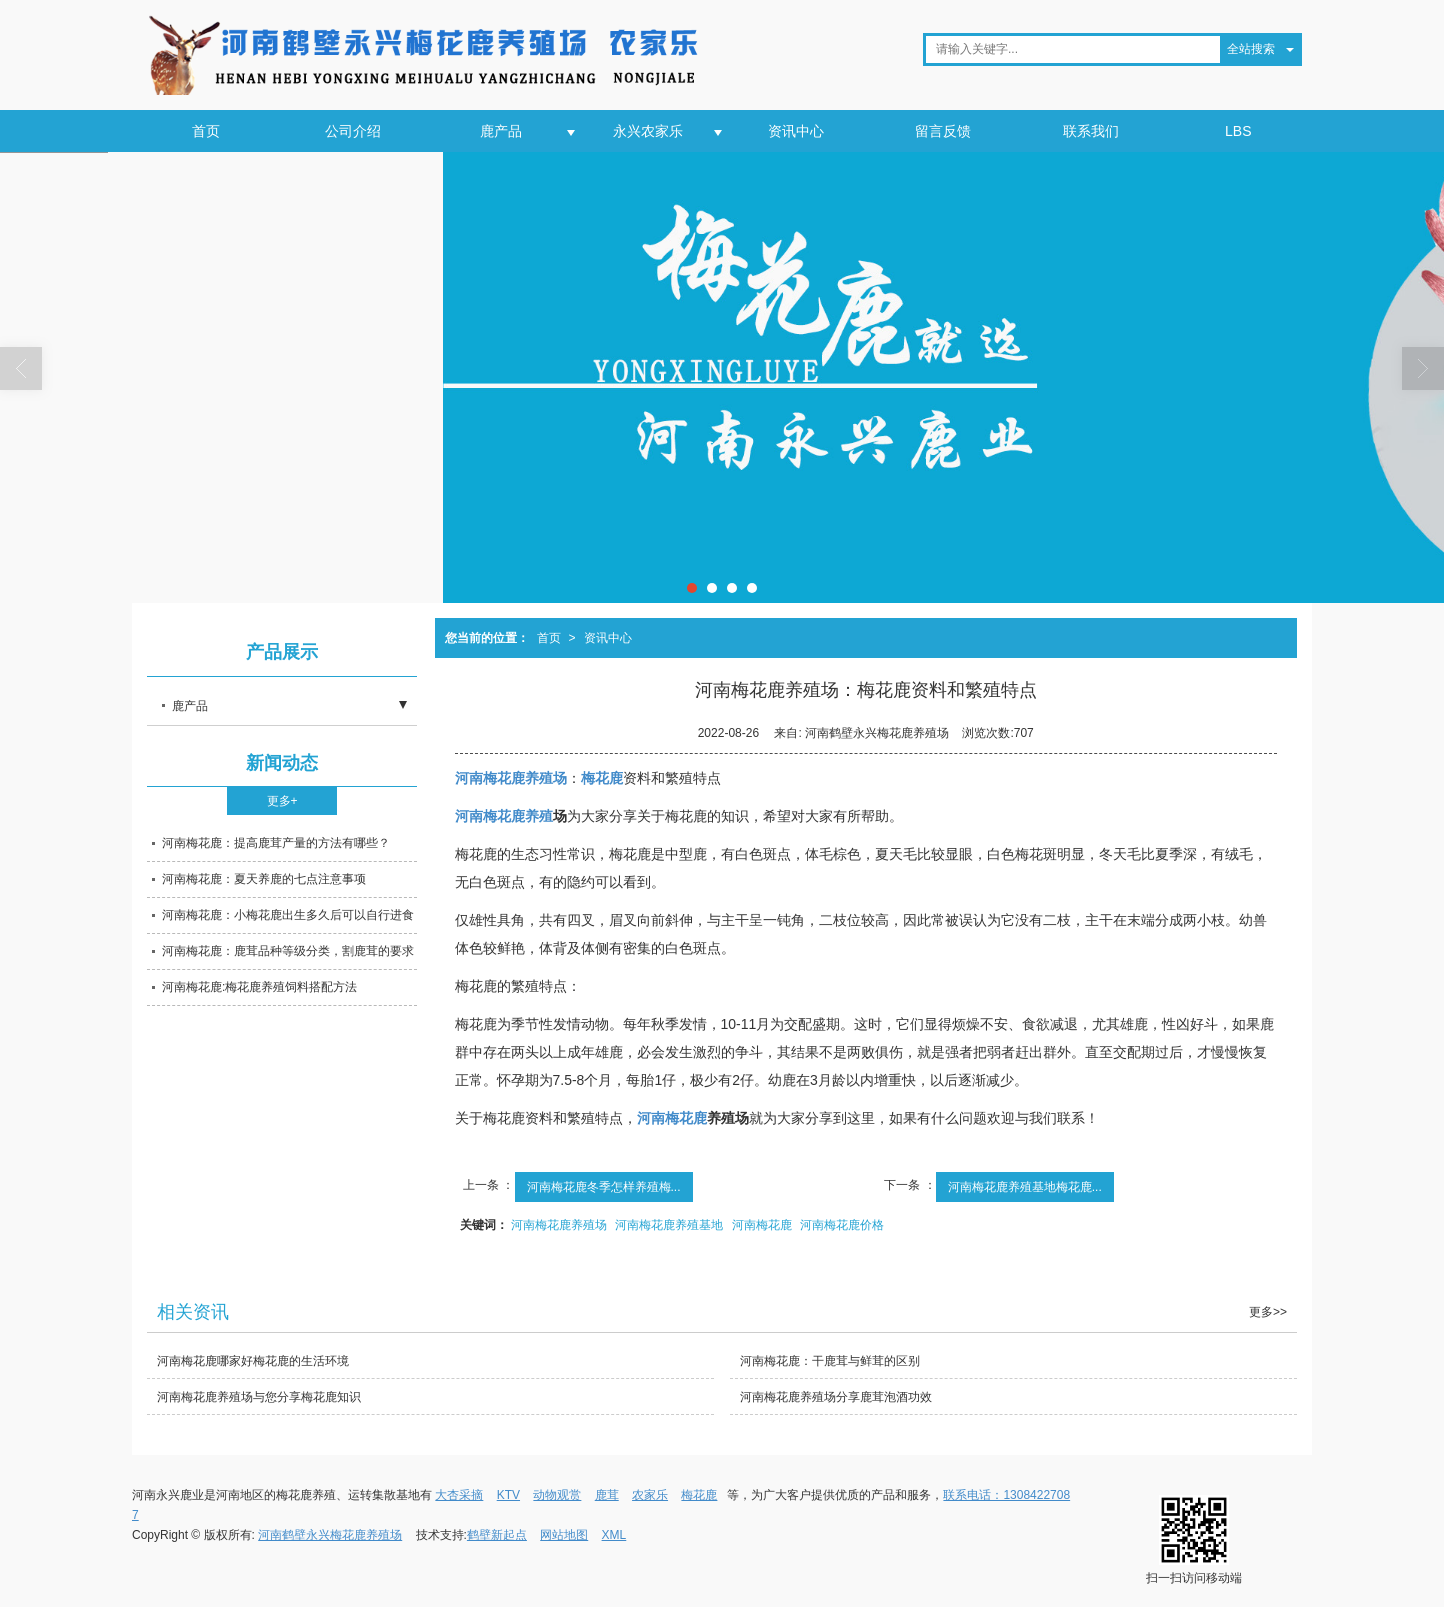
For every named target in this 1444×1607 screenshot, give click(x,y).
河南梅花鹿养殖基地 (669, 1225)
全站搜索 (1251, 49)
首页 (206, 131)
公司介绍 (353, 131)
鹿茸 (607, 1495)
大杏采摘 (459, 1495)
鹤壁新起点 (497, 1535)
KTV (508, 1495)
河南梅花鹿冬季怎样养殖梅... (604, 1187)
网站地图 (564, 1535)
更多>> (1268, 1312)
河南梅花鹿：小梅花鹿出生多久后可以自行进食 (288, 915)
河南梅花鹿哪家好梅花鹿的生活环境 (253, 1361)
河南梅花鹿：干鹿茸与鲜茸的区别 (830, 1361)
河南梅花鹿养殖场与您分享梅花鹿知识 (259, 1397)
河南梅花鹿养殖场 (559, 1225)
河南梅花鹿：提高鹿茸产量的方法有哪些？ (276, 843)
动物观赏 (557, 1495)
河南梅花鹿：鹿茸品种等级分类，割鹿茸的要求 (288, 951)
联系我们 (1091, 131)
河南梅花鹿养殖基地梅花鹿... (1025, 1187)
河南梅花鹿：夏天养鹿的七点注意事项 (264, 879)
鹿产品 (501, 131)
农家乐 (650, 1495)
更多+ (282, 801)
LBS (1238, 131)
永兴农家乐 (648, 131)
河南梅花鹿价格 (842, 1225)
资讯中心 (796, 131)
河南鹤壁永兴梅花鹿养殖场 (330, 1535)
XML (614, 1535)
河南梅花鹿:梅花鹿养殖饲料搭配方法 (259, 987)
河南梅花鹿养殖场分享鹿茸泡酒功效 (836, 1397)
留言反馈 (943, 131)
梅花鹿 (699, 1495)
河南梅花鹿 (762, 1225)
